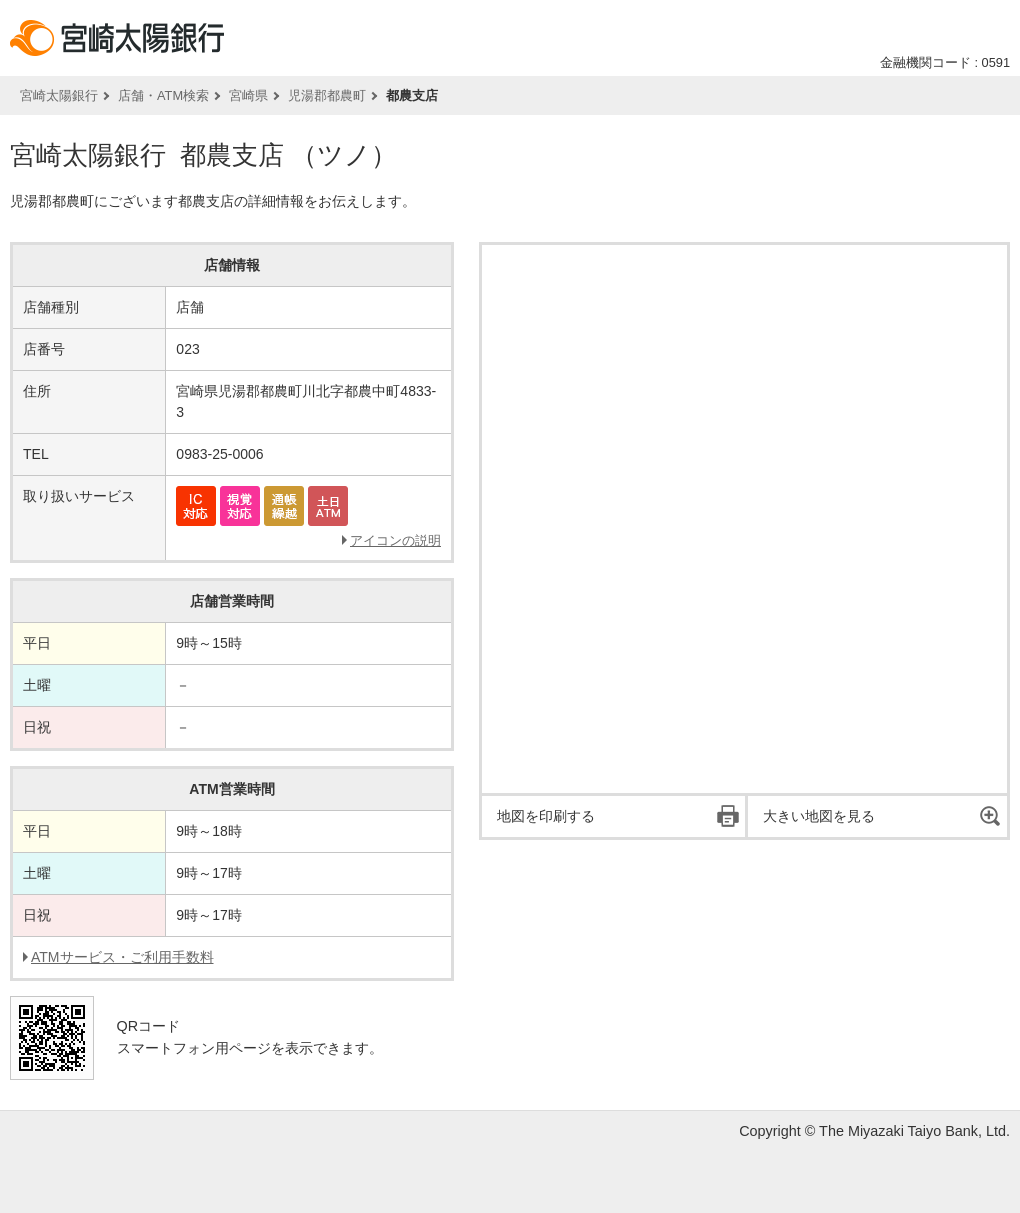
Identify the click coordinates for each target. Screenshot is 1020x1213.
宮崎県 (248, 95)
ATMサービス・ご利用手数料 (122, 957)
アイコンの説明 (395, 540)
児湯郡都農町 (327, 95)
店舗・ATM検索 (163, 95)
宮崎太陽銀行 (59, 95)
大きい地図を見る (819, 816)
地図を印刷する (546, 816)
